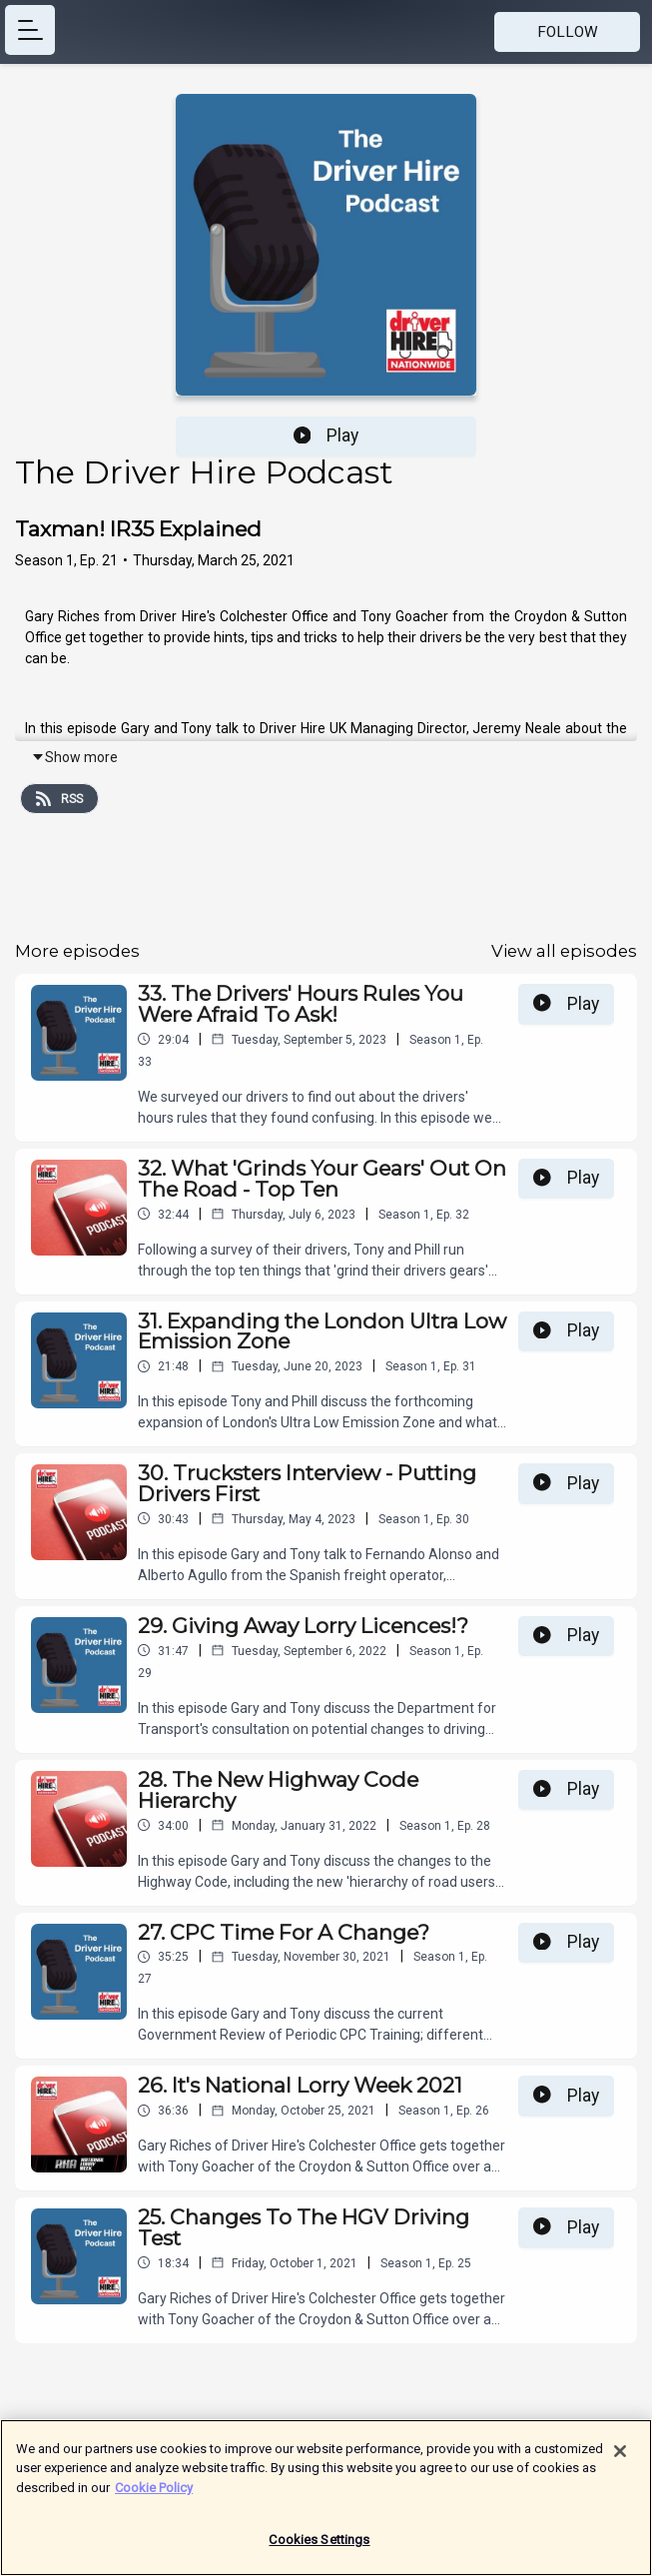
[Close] (620, 2457)
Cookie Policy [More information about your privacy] (154, 2493)
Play (326, 435)
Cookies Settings (319, 2546)
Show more (74, 757)
